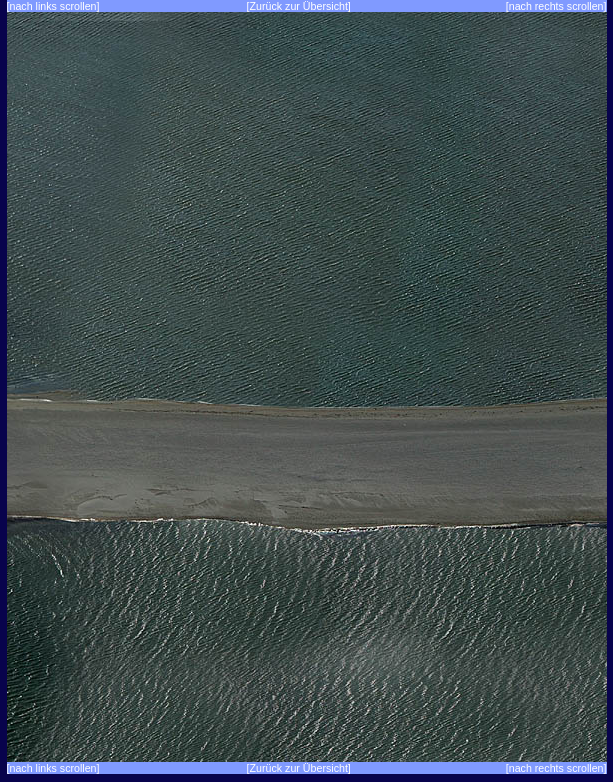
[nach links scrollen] (53, 6)
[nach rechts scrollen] (556, 6)
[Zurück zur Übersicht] (299, 6)
